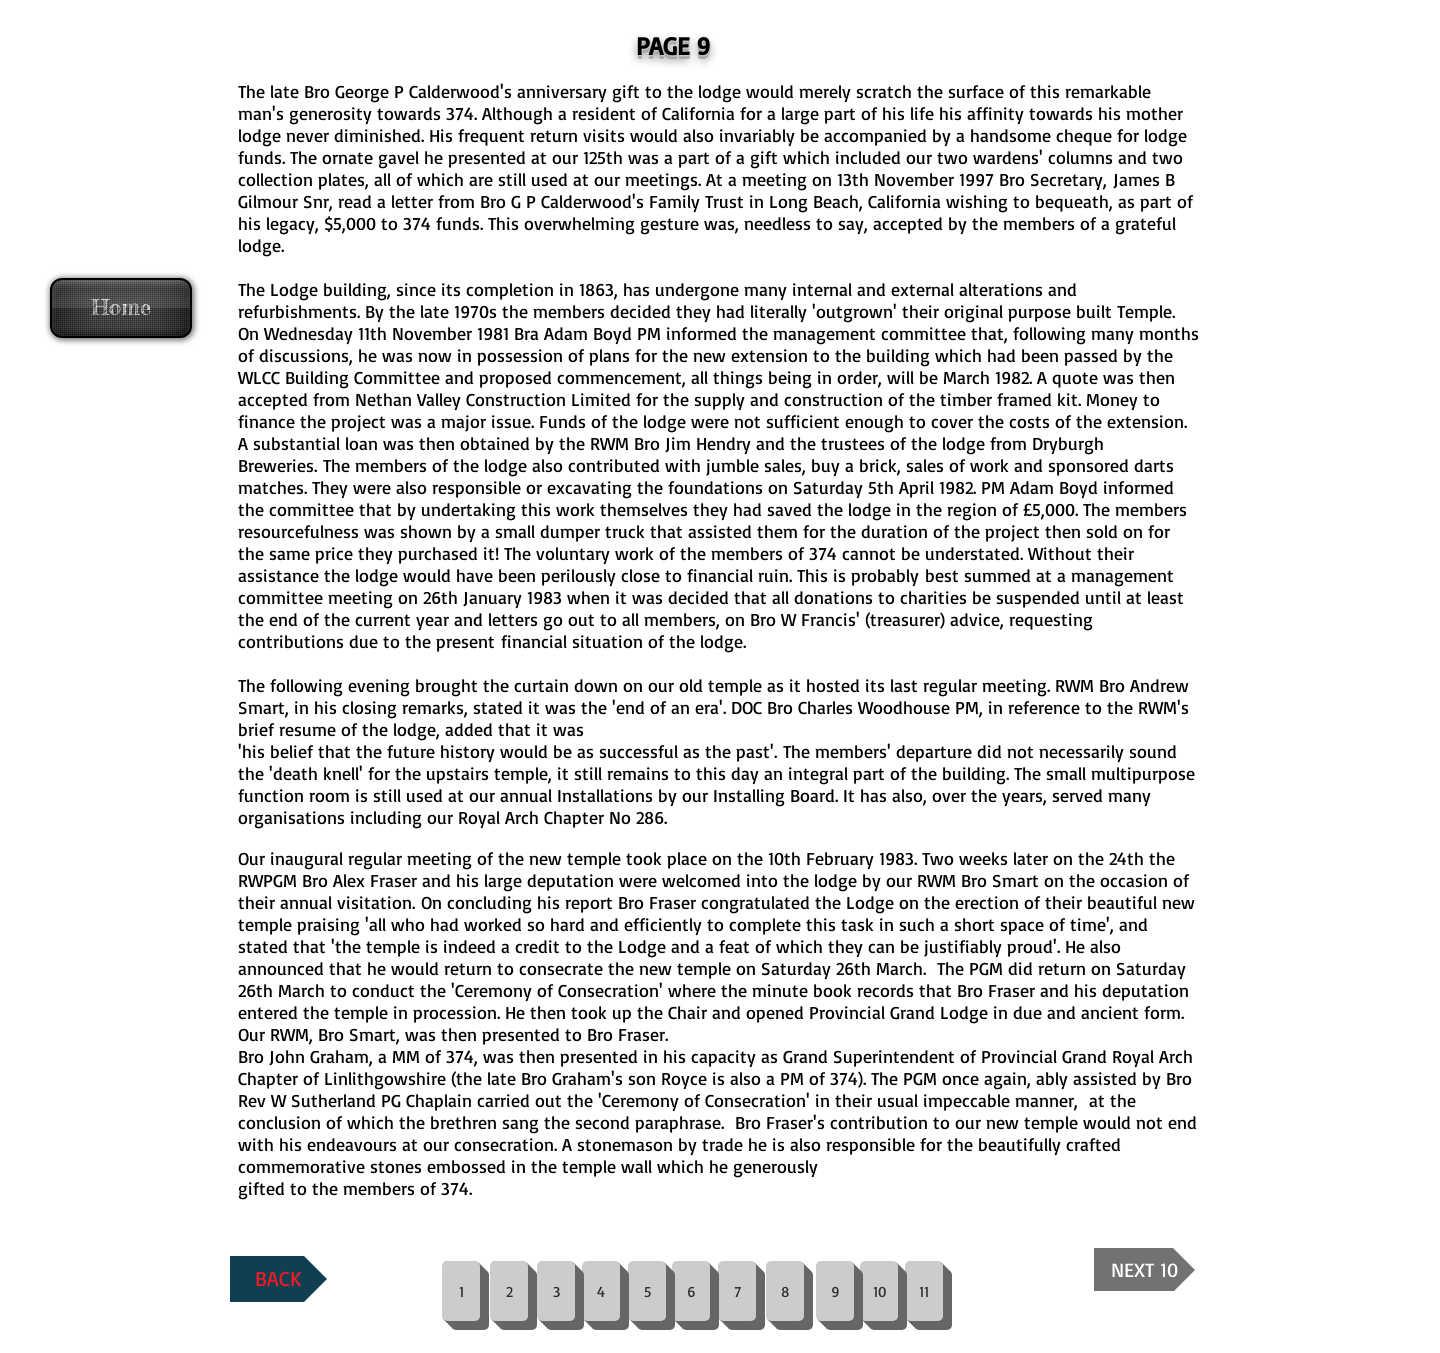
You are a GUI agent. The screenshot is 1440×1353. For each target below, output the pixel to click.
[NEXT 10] (1144, 1269)
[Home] (121, 308)
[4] (601, 1291)
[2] (509, 1291)
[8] (785, 1291)
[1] (461, 1291)
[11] (924, 1291)
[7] (737, 1291)
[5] (647, 1291)
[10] (879, 1291)
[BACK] (278, 1279)
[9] (835, 1291)
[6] (691, 1291)
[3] (556, 1291)
